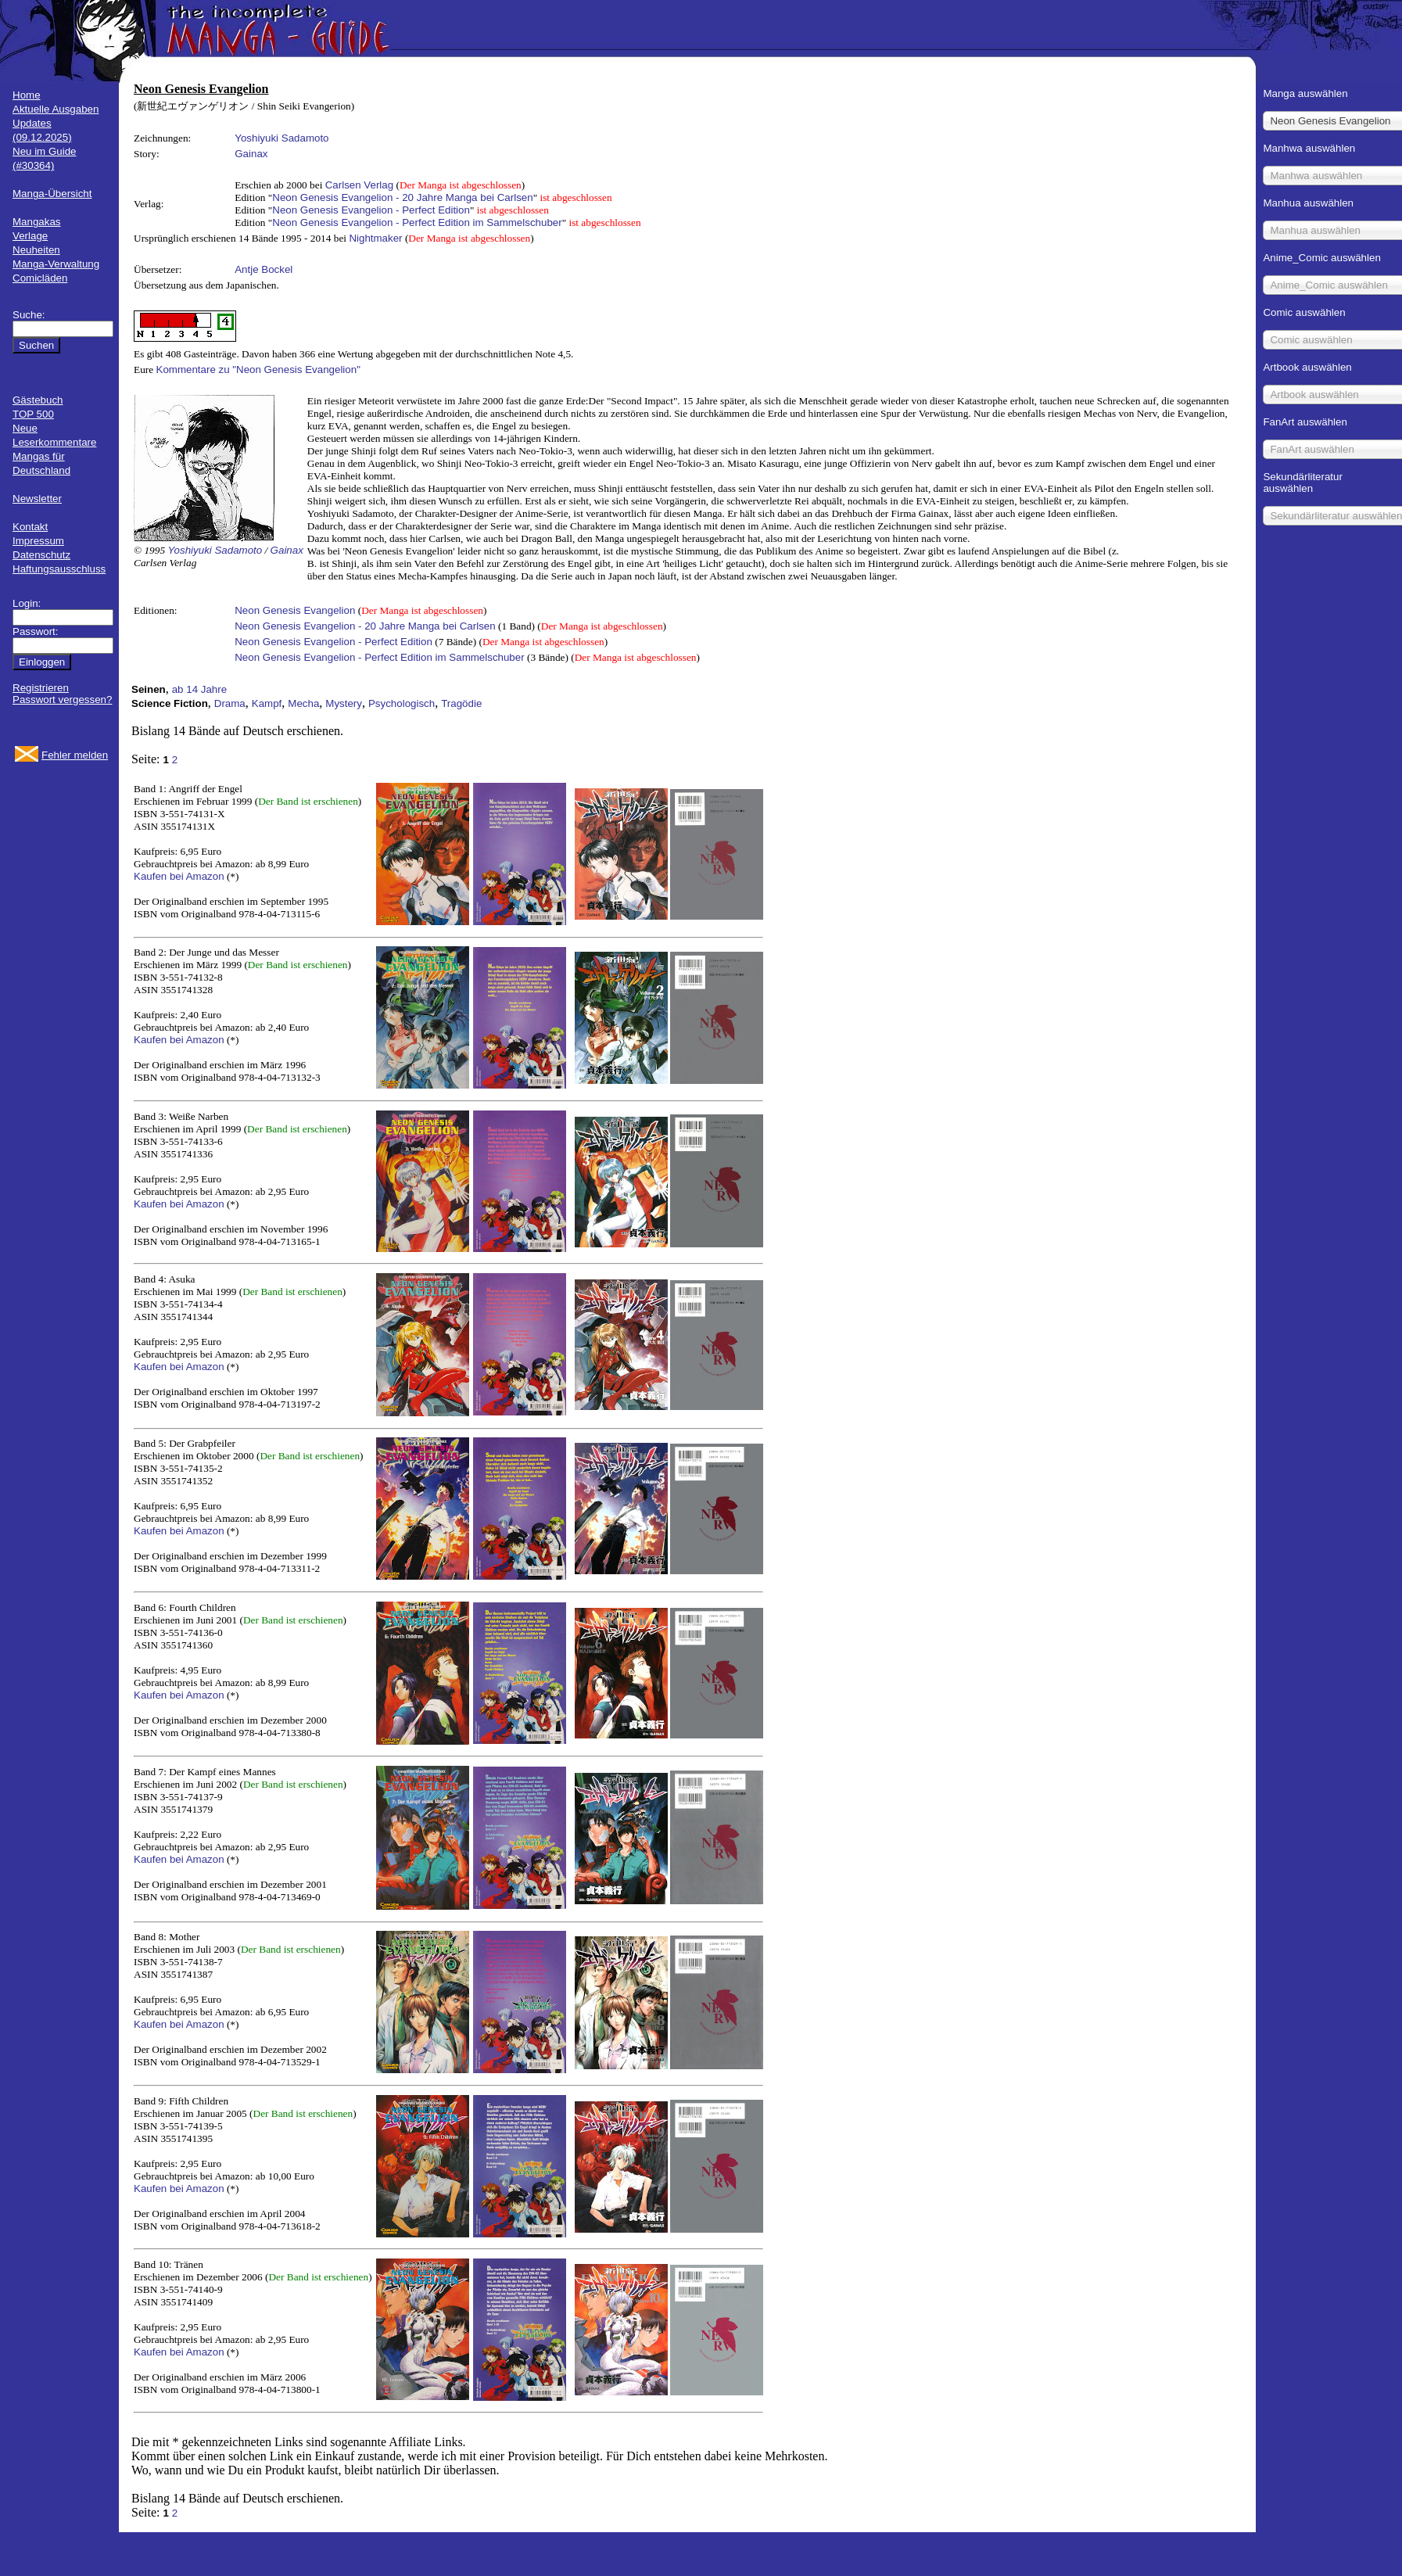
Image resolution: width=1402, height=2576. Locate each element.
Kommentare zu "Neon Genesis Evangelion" (258, 369)
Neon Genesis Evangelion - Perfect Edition (371, 210)
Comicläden (40, 278)
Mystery (343, 703)
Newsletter (37, 498)
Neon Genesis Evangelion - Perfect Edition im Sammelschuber (416, 222)
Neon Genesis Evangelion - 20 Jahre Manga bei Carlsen (402, 197)
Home (27, 95)
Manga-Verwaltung (56, 264)
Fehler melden (74, 755)
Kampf (267, 703)
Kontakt (30, 527)
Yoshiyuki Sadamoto (281, 138)
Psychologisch (401, 703)
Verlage (30, 236)
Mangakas (37, 222)
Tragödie (461, 703)
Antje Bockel (263, 269)
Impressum (38, 541)
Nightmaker (375, 238)
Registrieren (41, 688)
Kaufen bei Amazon (179, 876)
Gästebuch (38, 400)
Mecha (303, 703)
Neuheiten (36, 250)
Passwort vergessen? (62, 699)
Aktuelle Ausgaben (56, 109)
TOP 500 (33, 414)
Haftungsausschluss (59, 569)
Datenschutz (41, 555)
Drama (230, 703)
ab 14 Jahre (199, 689)
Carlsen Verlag (359, 185)
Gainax (251, 154)
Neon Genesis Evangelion (295, 610)
